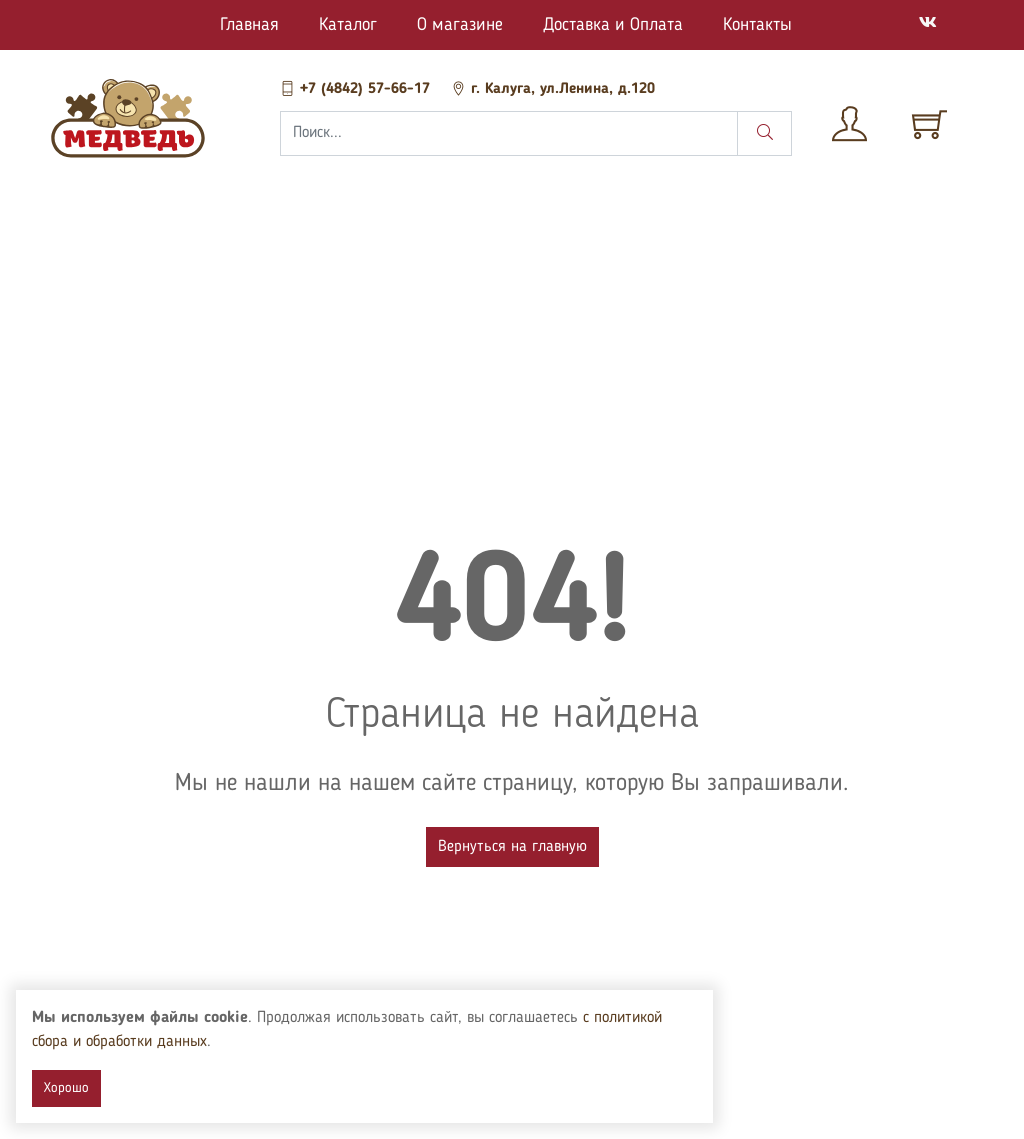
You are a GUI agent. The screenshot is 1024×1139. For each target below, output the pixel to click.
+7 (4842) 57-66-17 (357, 89)
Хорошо (66, 1088)
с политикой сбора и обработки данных (161, 1042)
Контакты (757, 25)
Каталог (348, 25)
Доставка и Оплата (613, 25)
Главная (249, 25)
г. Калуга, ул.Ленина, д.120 (553, 89)
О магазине (460, 25)
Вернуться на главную (512, 847)
